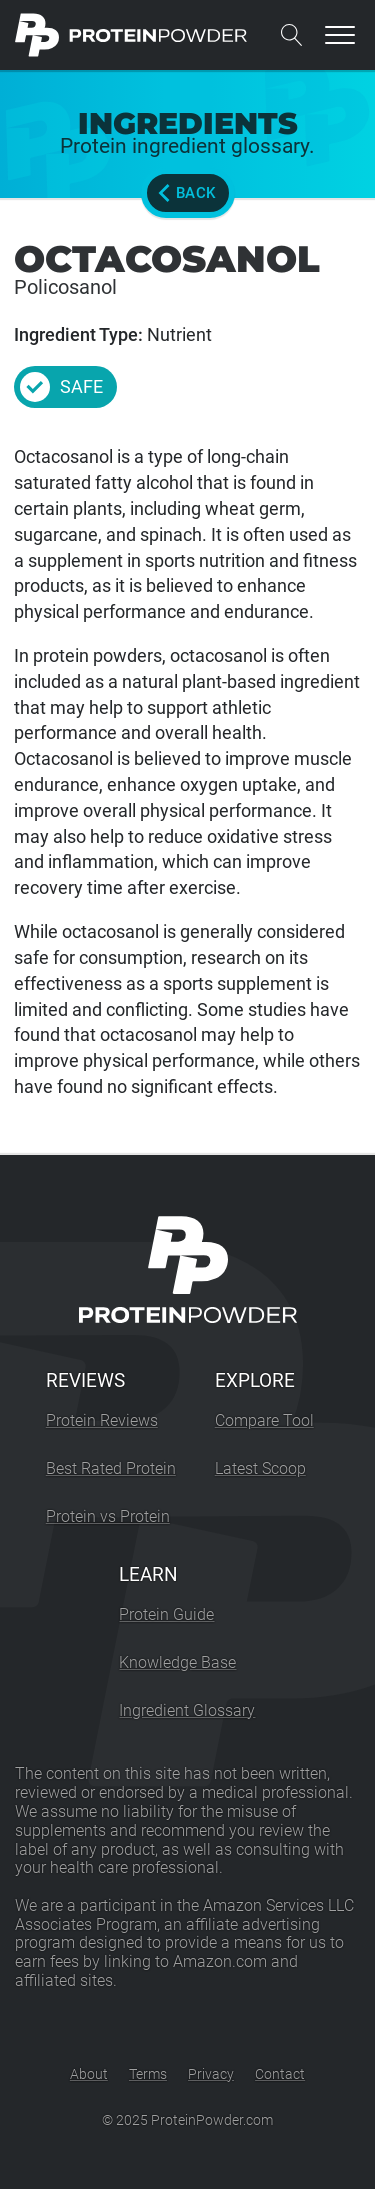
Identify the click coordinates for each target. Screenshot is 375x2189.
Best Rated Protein (111, 1468)
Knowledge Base (177, 1662)
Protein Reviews (102, 1420)
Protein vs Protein (108, 1516)
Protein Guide (166, 1614)
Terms (148, 2074)
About (89, 2074)
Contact (280, 2074)
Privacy (211, 2074)
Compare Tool (264, 1420)
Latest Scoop (260, 1468)
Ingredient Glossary (187, 1710)
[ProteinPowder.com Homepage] (131, 35)
